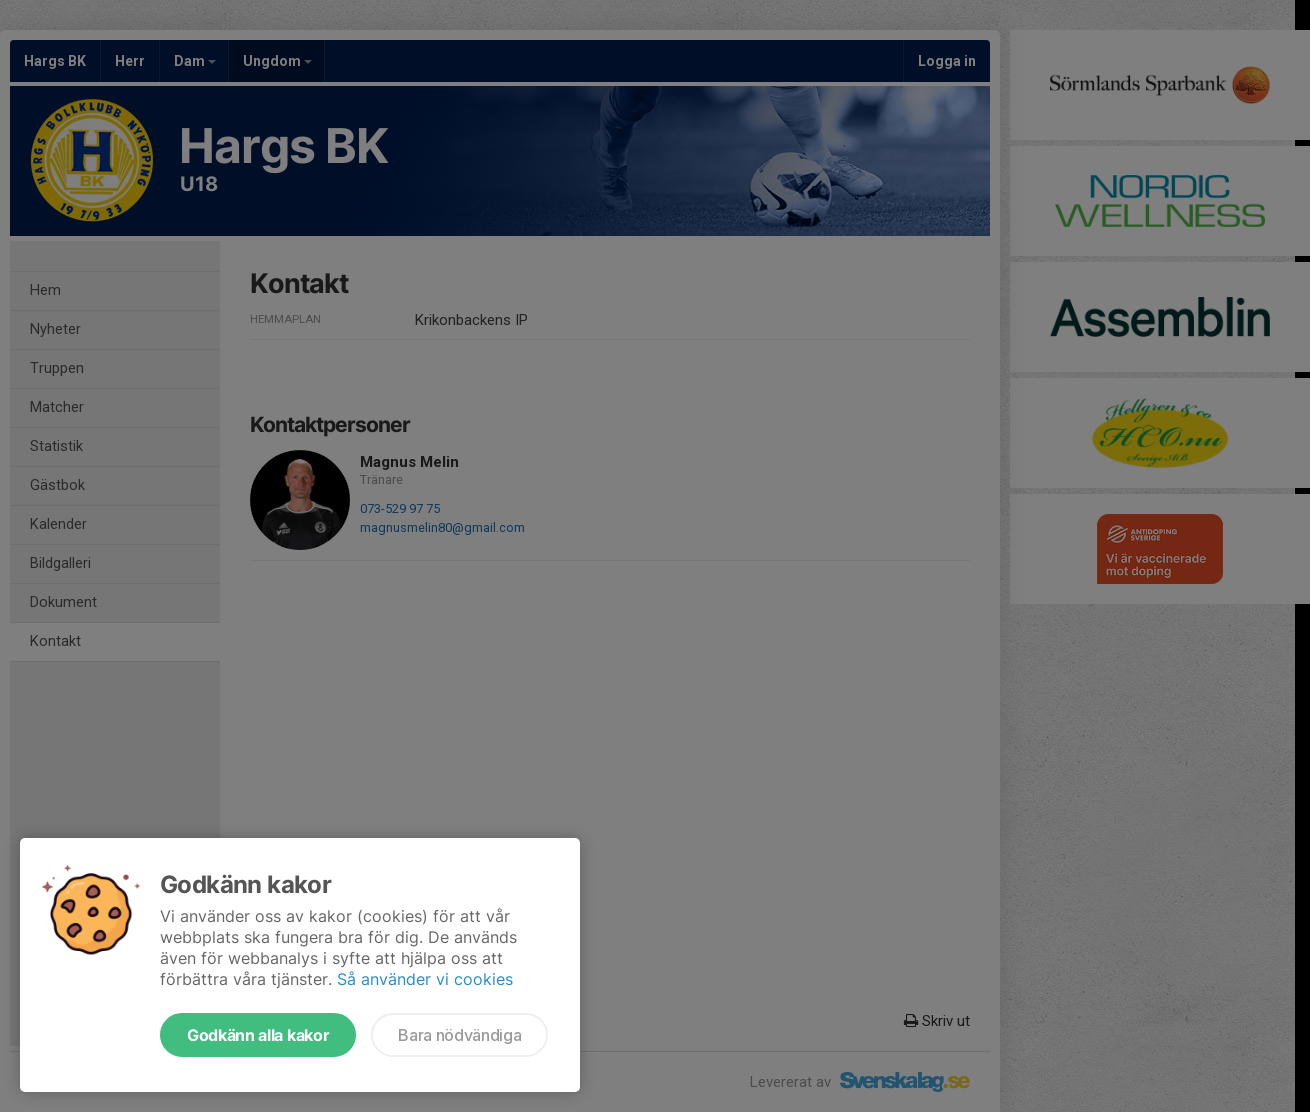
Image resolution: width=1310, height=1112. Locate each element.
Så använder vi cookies (425, 979)
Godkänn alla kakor (258, 1035)
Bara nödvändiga (459, 1035)
